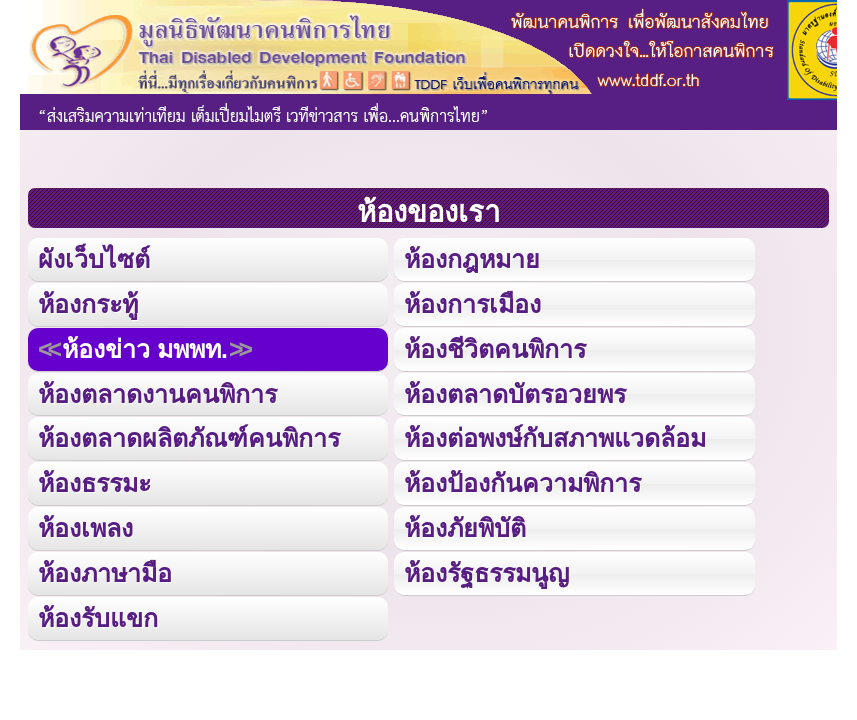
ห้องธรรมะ (94, 483)
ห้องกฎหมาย (472, 259)
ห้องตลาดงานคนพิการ (157, 394)
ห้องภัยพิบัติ (465, 528)
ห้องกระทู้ (88, 304)
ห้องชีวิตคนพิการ (495, 349)
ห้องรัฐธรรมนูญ (486, 573)
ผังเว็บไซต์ (94, 259)
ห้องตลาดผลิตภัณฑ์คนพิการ (189, 438)
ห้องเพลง (85, 528)
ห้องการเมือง (472, 304)
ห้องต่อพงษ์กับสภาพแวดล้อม (555, 438)
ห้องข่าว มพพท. (145, 349)
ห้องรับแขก (98, 618)
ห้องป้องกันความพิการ (522, 483)
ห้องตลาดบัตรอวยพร (515, 394)
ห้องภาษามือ (105, 573)
